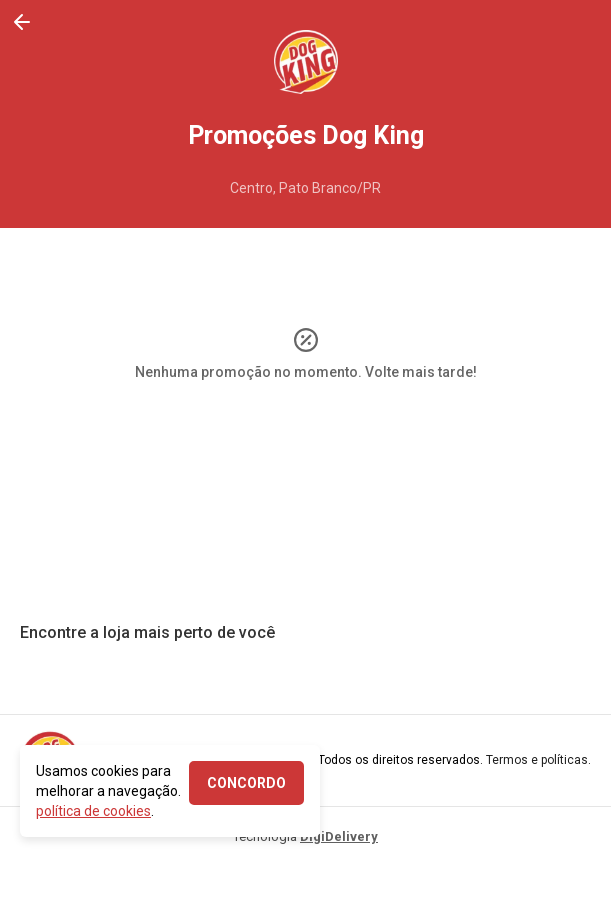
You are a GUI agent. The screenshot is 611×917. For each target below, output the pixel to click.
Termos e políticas (537, 760)
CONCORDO (246, 783)
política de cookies (93, 811)
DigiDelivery (339, 836)
